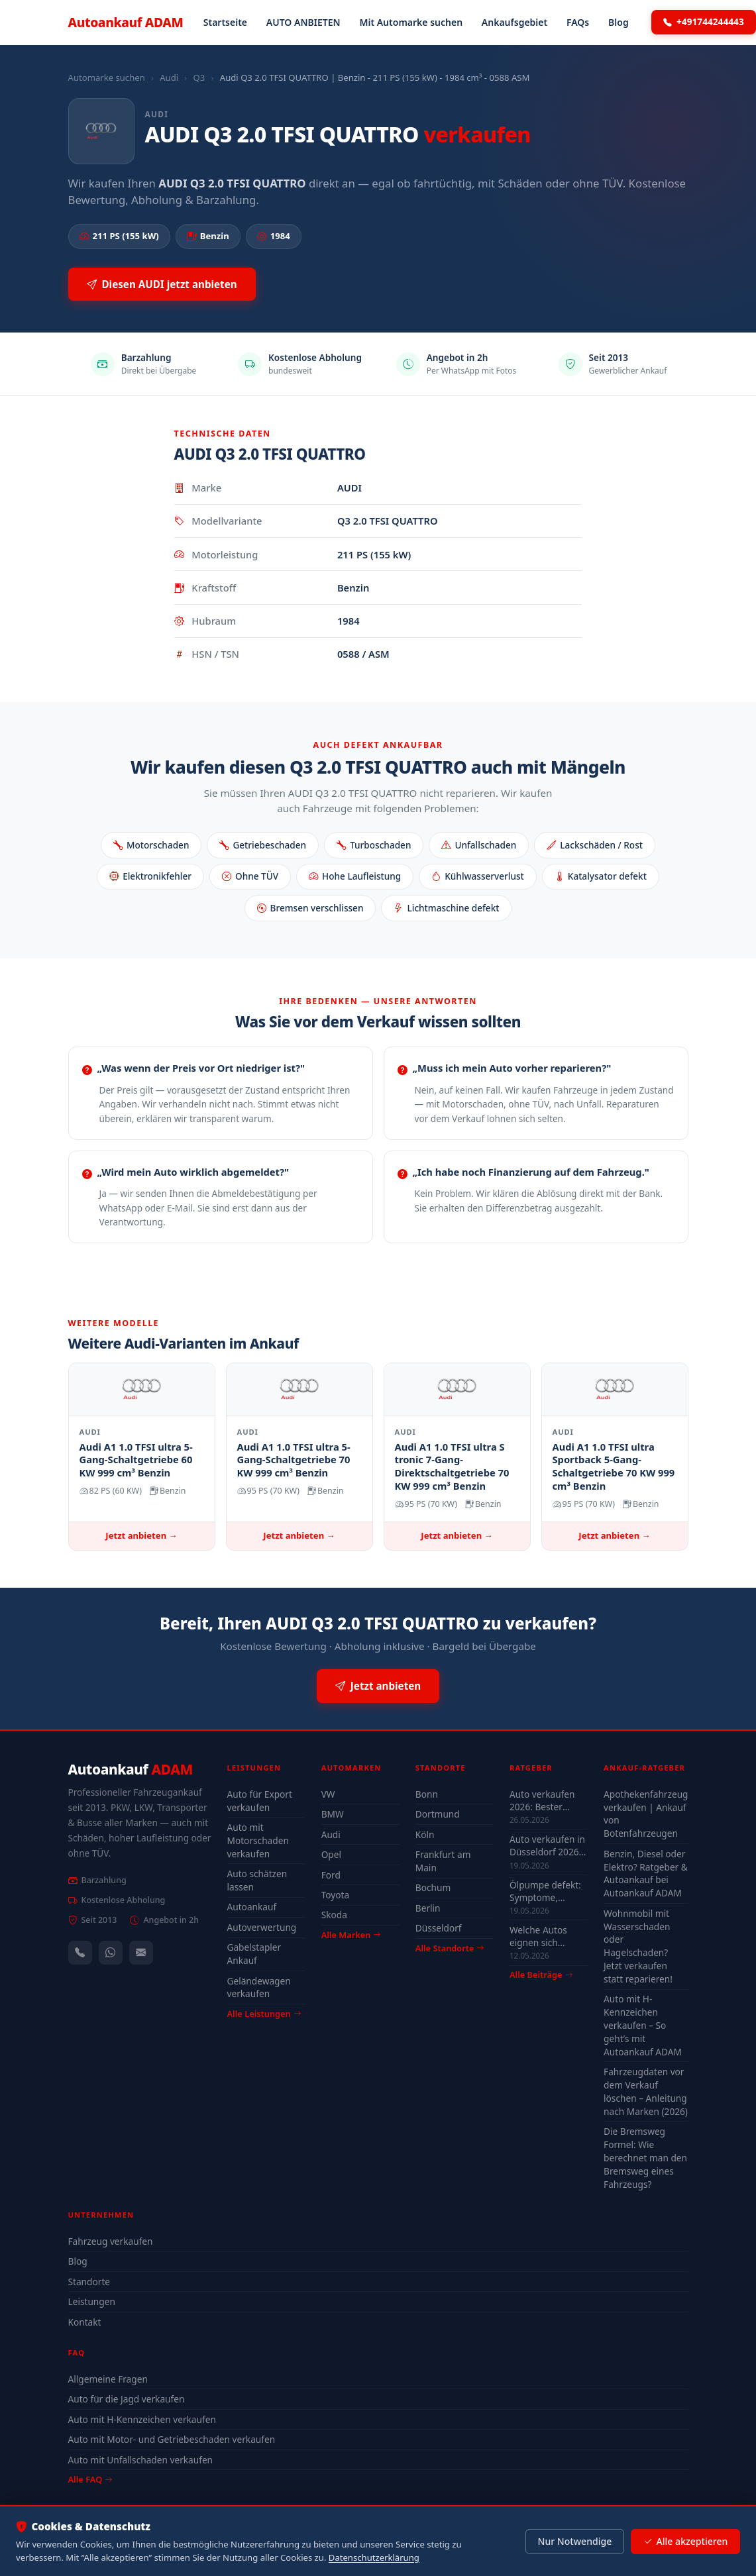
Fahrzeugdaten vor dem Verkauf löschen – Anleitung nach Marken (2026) (646, 2091)
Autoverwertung (262, 1927)
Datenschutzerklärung (374, 2557)
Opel (331, 1854)
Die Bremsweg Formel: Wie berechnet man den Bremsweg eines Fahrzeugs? (645, 2157)
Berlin (428, 1908)
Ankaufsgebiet (514, 22)
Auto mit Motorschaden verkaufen (258, 1840)
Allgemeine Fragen (108, 2379)
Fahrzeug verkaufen (110, 2241)
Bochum (433, 1887)
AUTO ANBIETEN (303, 22)
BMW (332, 1814)
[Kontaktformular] (141, 1953)
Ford (331, 1875)
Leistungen (91, 2301)
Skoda (334, 1914)
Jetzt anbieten (378, 1686)
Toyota (335, 1894)
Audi (169, 77)
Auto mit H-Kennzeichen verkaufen (142, 2419)
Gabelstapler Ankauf (254, 1954)
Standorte (89, 2281)
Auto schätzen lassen (257, 1880)
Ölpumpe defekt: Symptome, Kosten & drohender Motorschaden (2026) (545, 1891)
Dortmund (437, 1814)
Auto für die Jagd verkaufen (126, 2399)
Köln (425, 1834)
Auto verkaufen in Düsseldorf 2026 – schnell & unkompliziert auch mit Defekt (548, 1845)
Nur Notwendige (574, 2541)
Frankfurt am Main (443, 1861)
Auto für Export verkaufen (259, 1801)
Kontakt (84, 2322)
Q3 (199, 77)
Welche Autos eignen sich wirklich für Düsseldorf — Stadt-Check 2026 (546, 1936)
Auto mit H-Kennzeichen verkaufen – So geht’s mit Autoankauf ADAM (643, 2024)
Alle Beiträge (541, 1975)
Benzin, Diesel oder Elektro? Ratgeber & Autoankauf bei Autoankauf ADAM (646, 1873)
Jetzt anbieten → (141, 1535)
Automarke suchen (106, 77)
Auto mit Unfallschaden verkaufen (140, 2459)
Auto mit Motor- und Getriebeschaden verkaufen (172, 2439)
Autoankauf (126, 22)
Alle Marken (351, 1935)
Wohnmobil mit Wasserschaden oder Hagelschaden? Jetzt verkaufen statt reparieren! (638, 1946)
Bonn (426, 1794)
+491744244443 (703, 21)
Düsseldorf (438, 1928)
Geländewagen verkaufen (259, 1987)
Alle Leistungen (264, 2014)
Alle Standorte (449, 1948)
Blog (618, 22)
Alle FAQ (90, 2479)
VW (328, 1794)
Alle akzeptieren (685, 2541)
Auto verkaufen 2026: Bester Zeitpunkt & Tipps (547, 1800)
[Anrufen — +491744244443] (80, 1953)
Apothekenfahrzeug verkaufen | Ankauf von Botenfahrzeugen (646, 1814)
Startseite (225, 22)
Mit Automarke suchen (410, 22)
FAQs (578, 22)
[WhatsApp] (111, 1953)
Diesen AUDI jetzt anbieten (162, 284)
